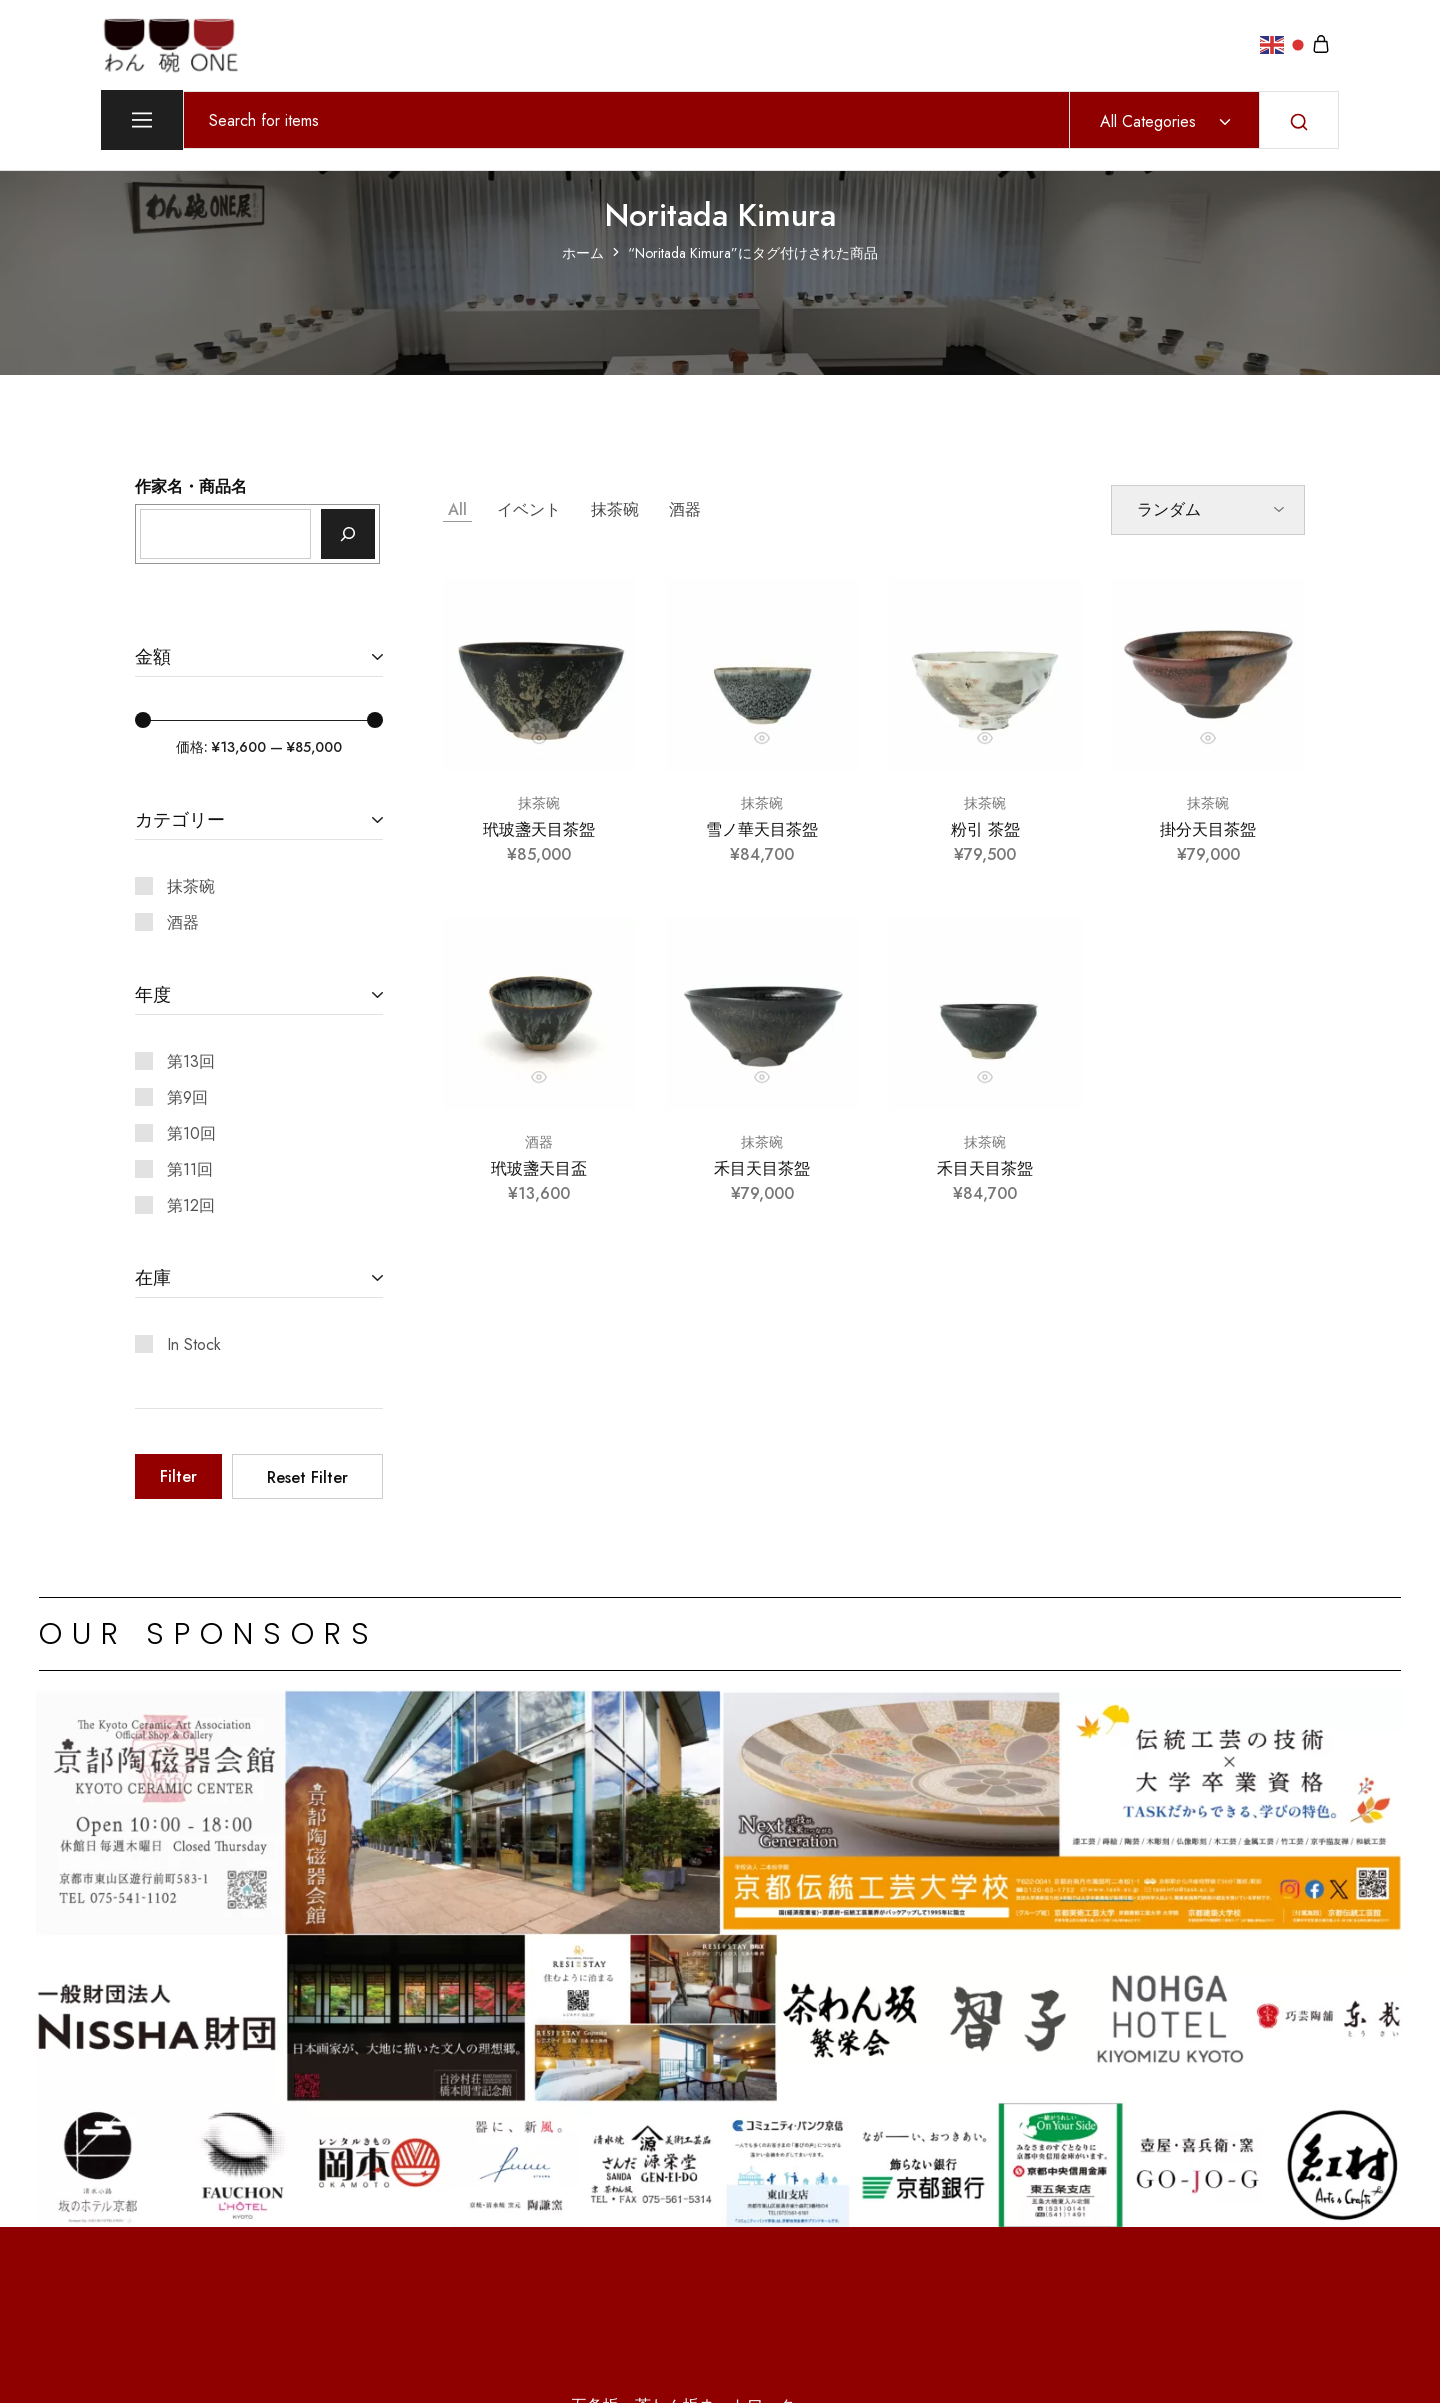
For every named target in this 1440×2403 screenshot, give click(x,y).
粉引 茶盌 (985, 829)
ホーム (583, 253)
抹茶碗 (615, 509)
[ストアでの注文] (1208, 510)
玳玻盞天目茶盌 (539, 829)
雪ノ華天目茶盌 (762, 829)
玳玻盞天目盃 (539, 1168)
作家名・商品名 (191, 486)
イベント (529, 509)
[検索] (348, 534)
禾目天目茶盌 (762, 1168)
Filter (178, 1476)
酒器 (685, 509)
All (457, 509)
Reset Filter (307, 1477)
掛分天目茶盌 (1208, 829)
